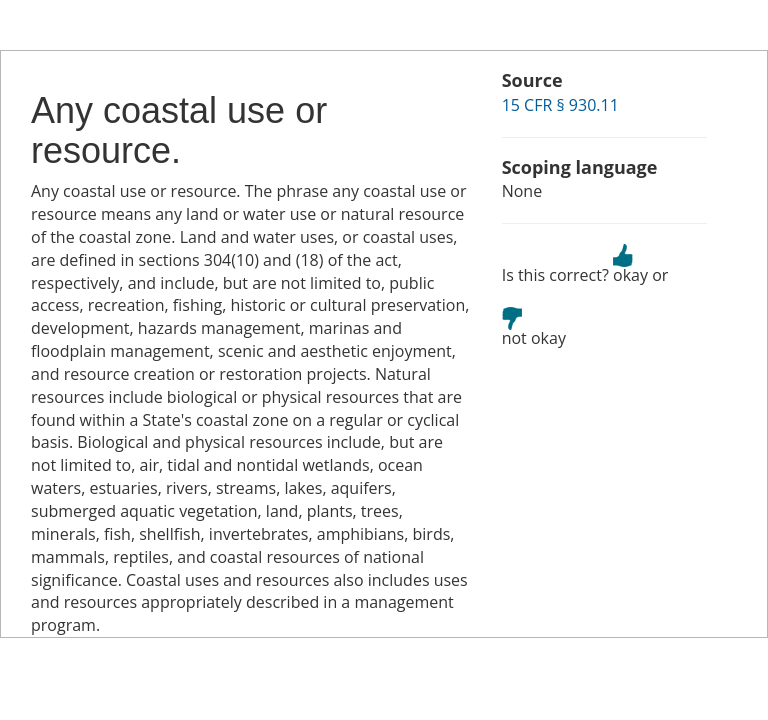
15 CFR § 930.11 (560, 105)
